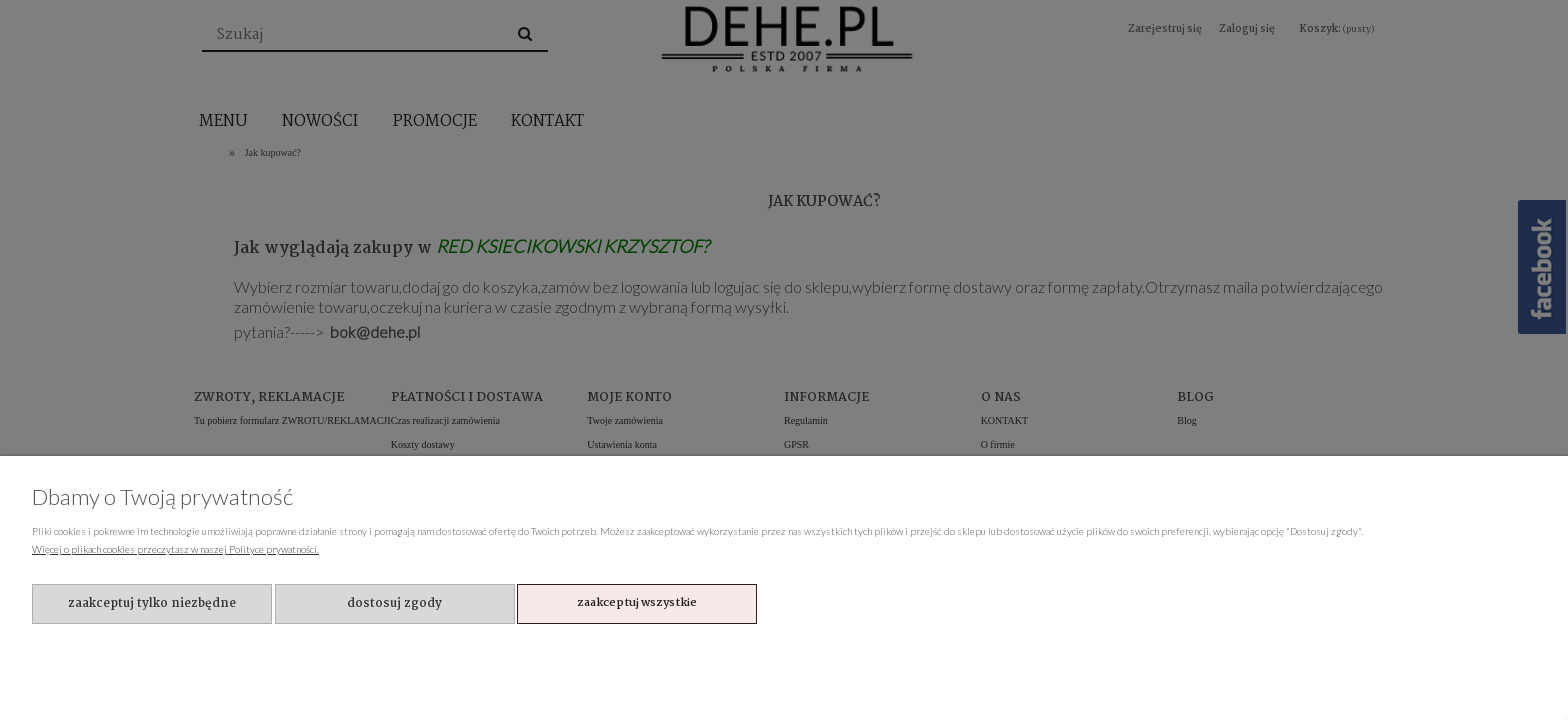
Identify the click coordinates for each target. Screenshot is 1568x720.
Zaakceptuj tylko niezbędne (152, 603)
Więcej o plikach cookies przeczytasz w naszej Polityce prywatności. (175, 549)
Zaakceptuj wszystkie (637, 603)
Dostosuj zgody (394, 603)
